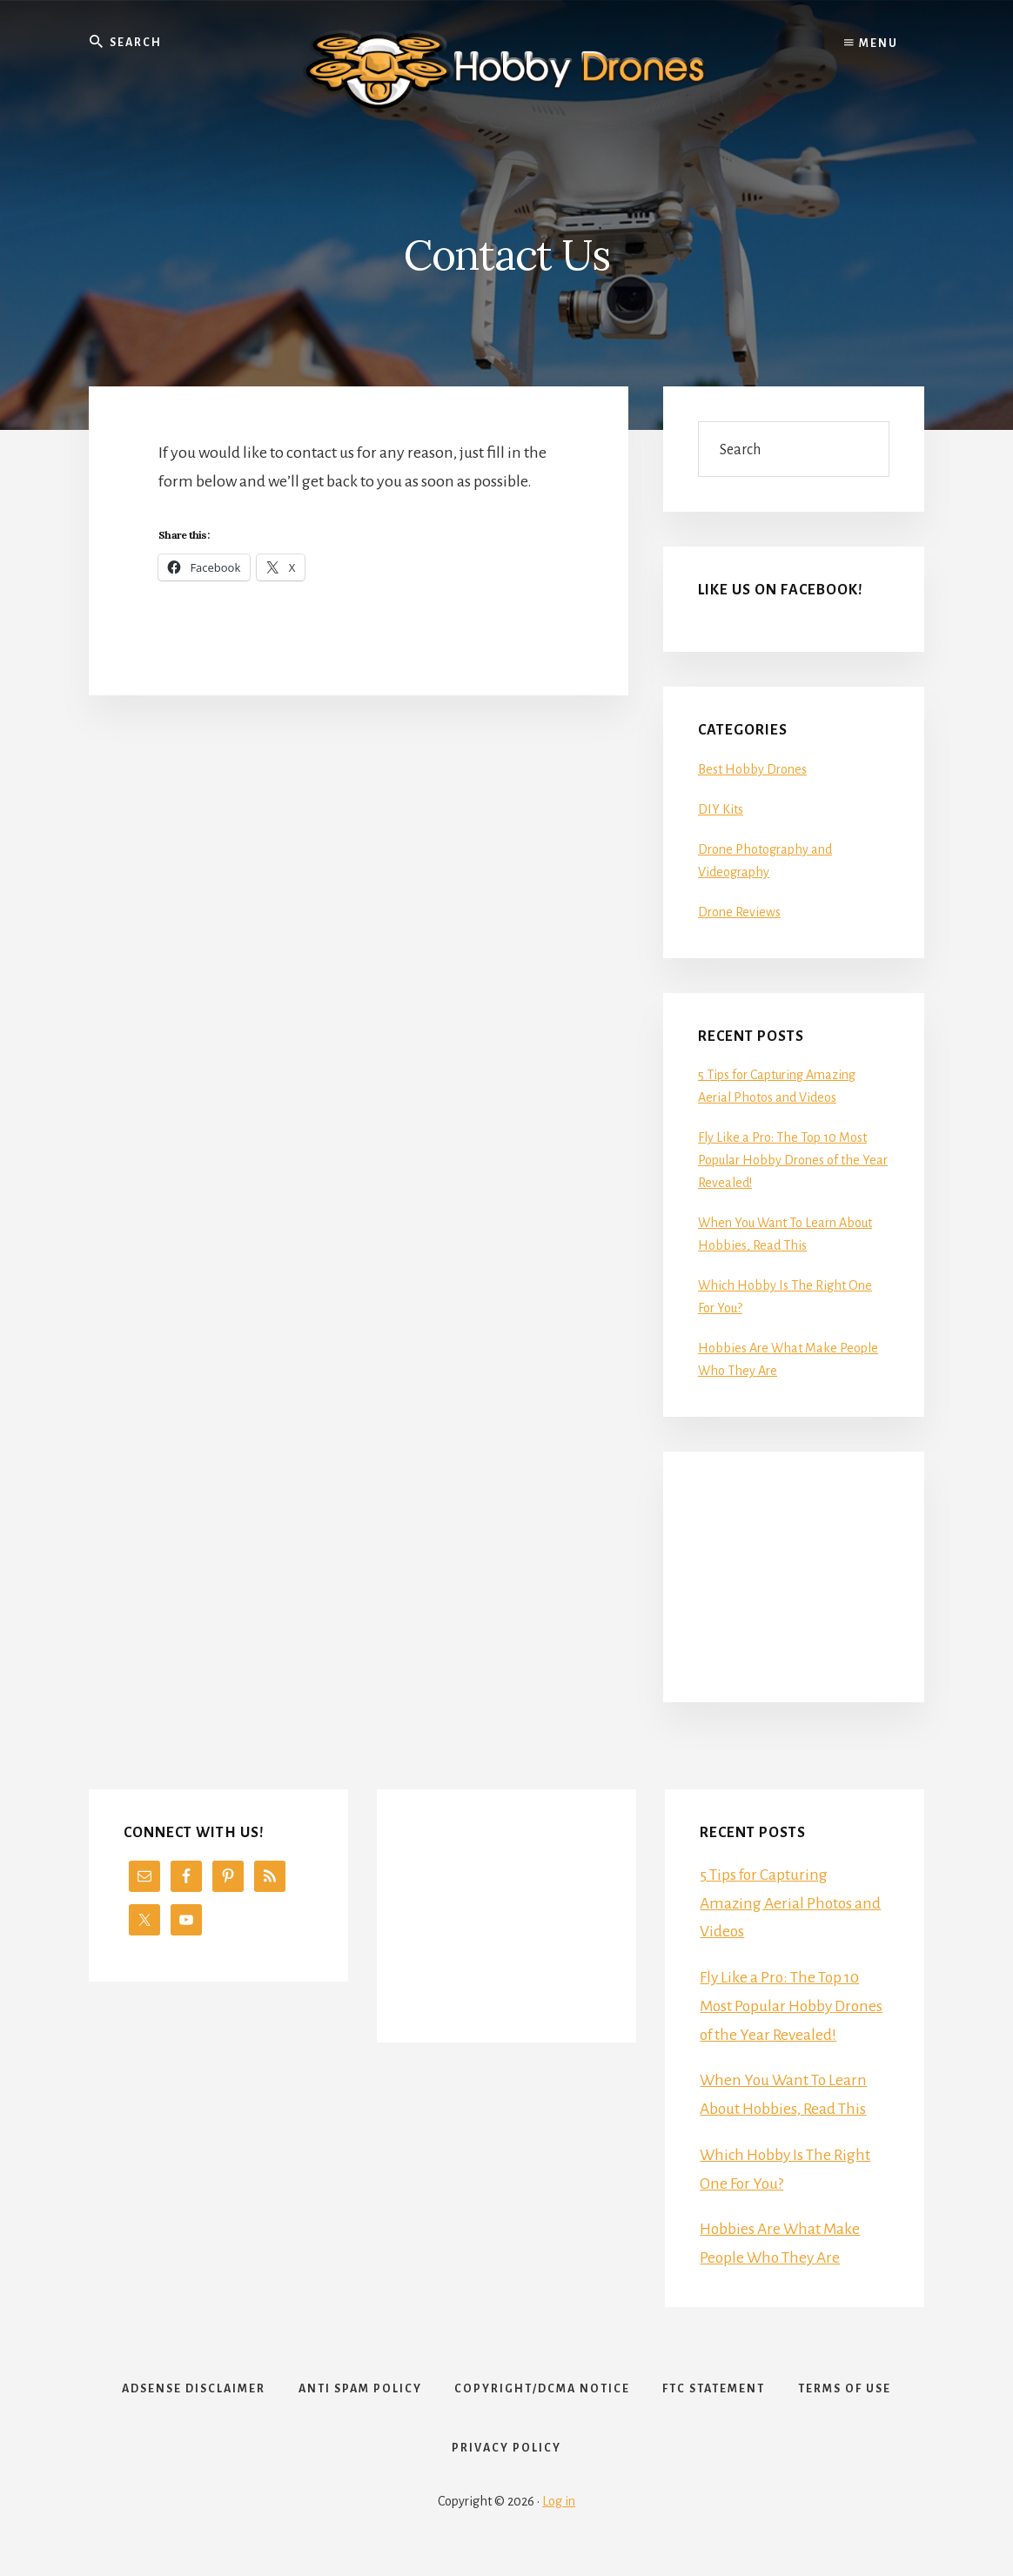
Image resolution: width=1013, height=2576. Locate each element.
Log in (558, 2517)
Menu (871, 43)
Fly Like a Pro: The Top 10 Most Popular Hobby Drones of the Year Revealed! (793, 1160)
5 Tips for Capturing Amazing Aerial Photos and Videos (792, 1903)
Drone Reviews (739, 912)
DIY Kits (720, 809)
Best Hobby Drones (752, 769)
